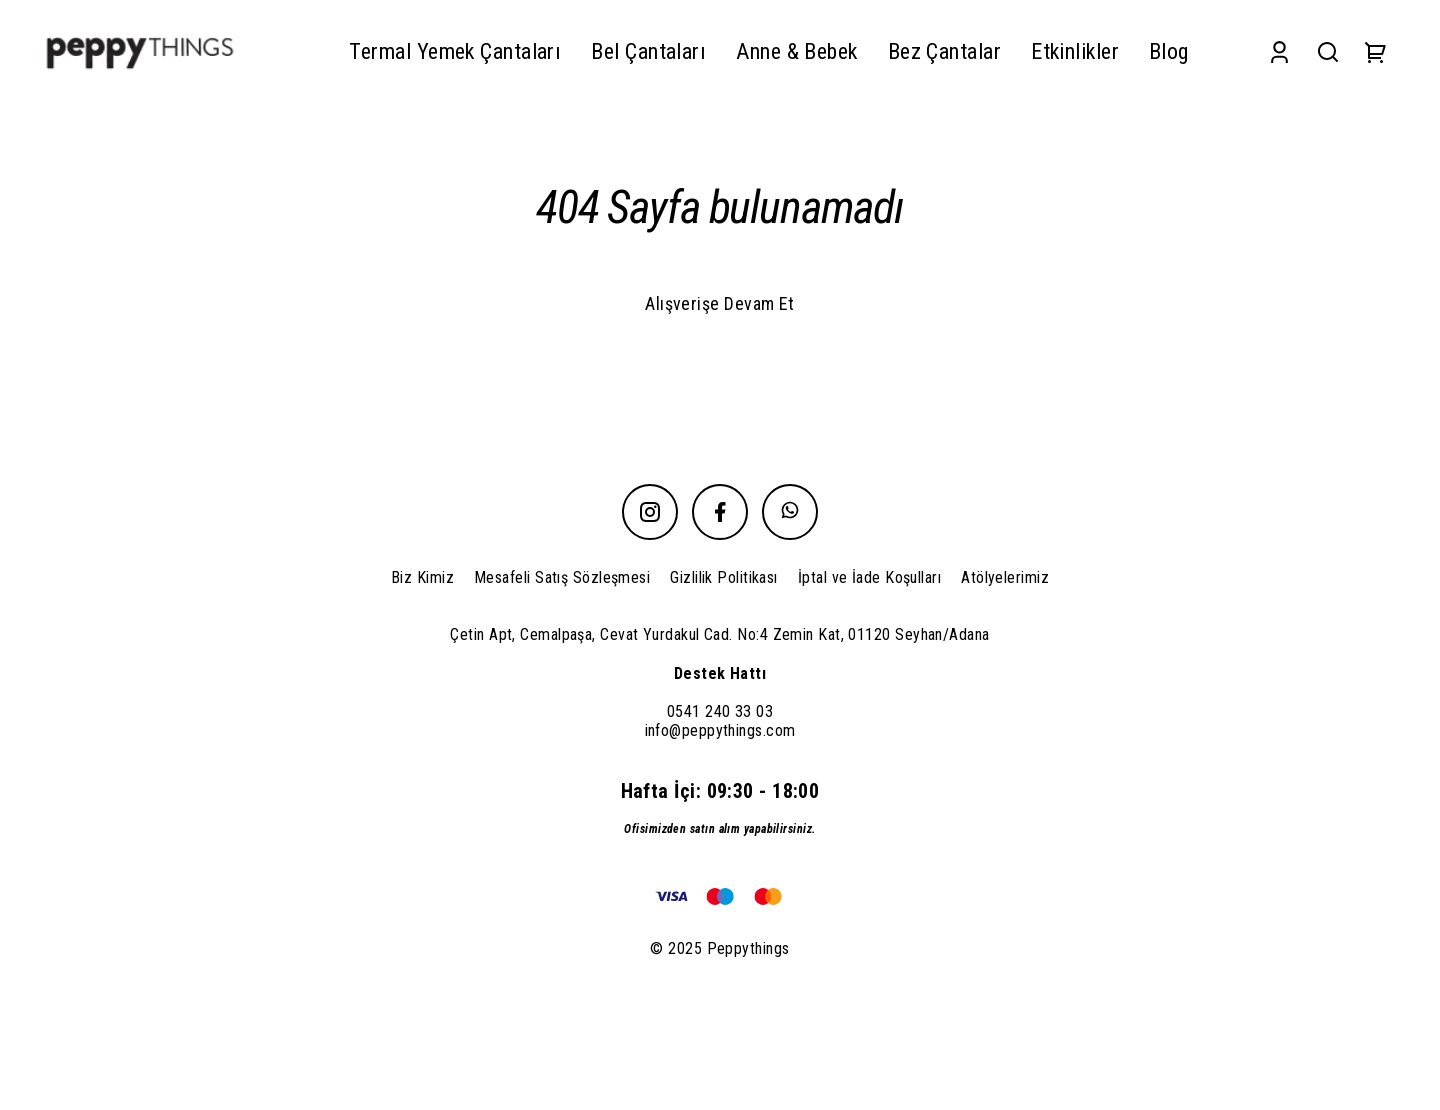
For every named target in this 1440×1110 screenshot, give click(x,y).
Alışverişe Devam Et (720, 303)
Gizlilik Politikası (724, 577)
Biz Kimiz (422, 577)
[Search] (1328, 51)
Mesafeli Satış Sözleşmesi (562, 577)
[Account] (1279, 51)
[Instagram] (650, 512)
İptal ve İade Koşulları (869, 577)
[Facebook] (720, 512)
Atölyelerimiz (1005, 577)
